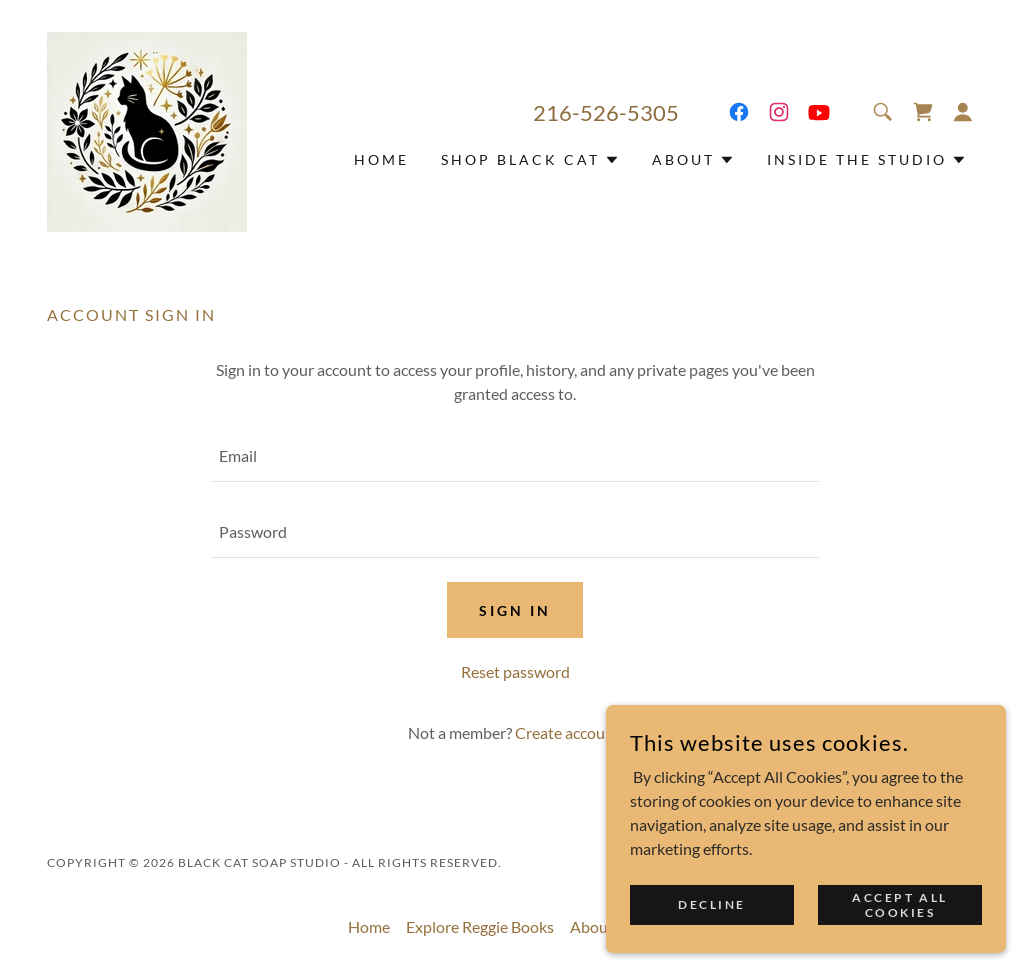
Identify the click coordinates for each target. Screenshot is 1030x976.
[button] (963, 112)
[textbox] (515, 456)
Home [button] (369, 926)
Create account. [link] (569, 732)
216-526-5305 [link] (606, 112)
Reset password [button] (515, 671)
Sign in (515, 610)
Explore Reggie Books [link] (480, 926)
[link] (147, 129)
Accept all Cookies (900, 904)
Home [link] (381, 159)
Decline (712, 904)
